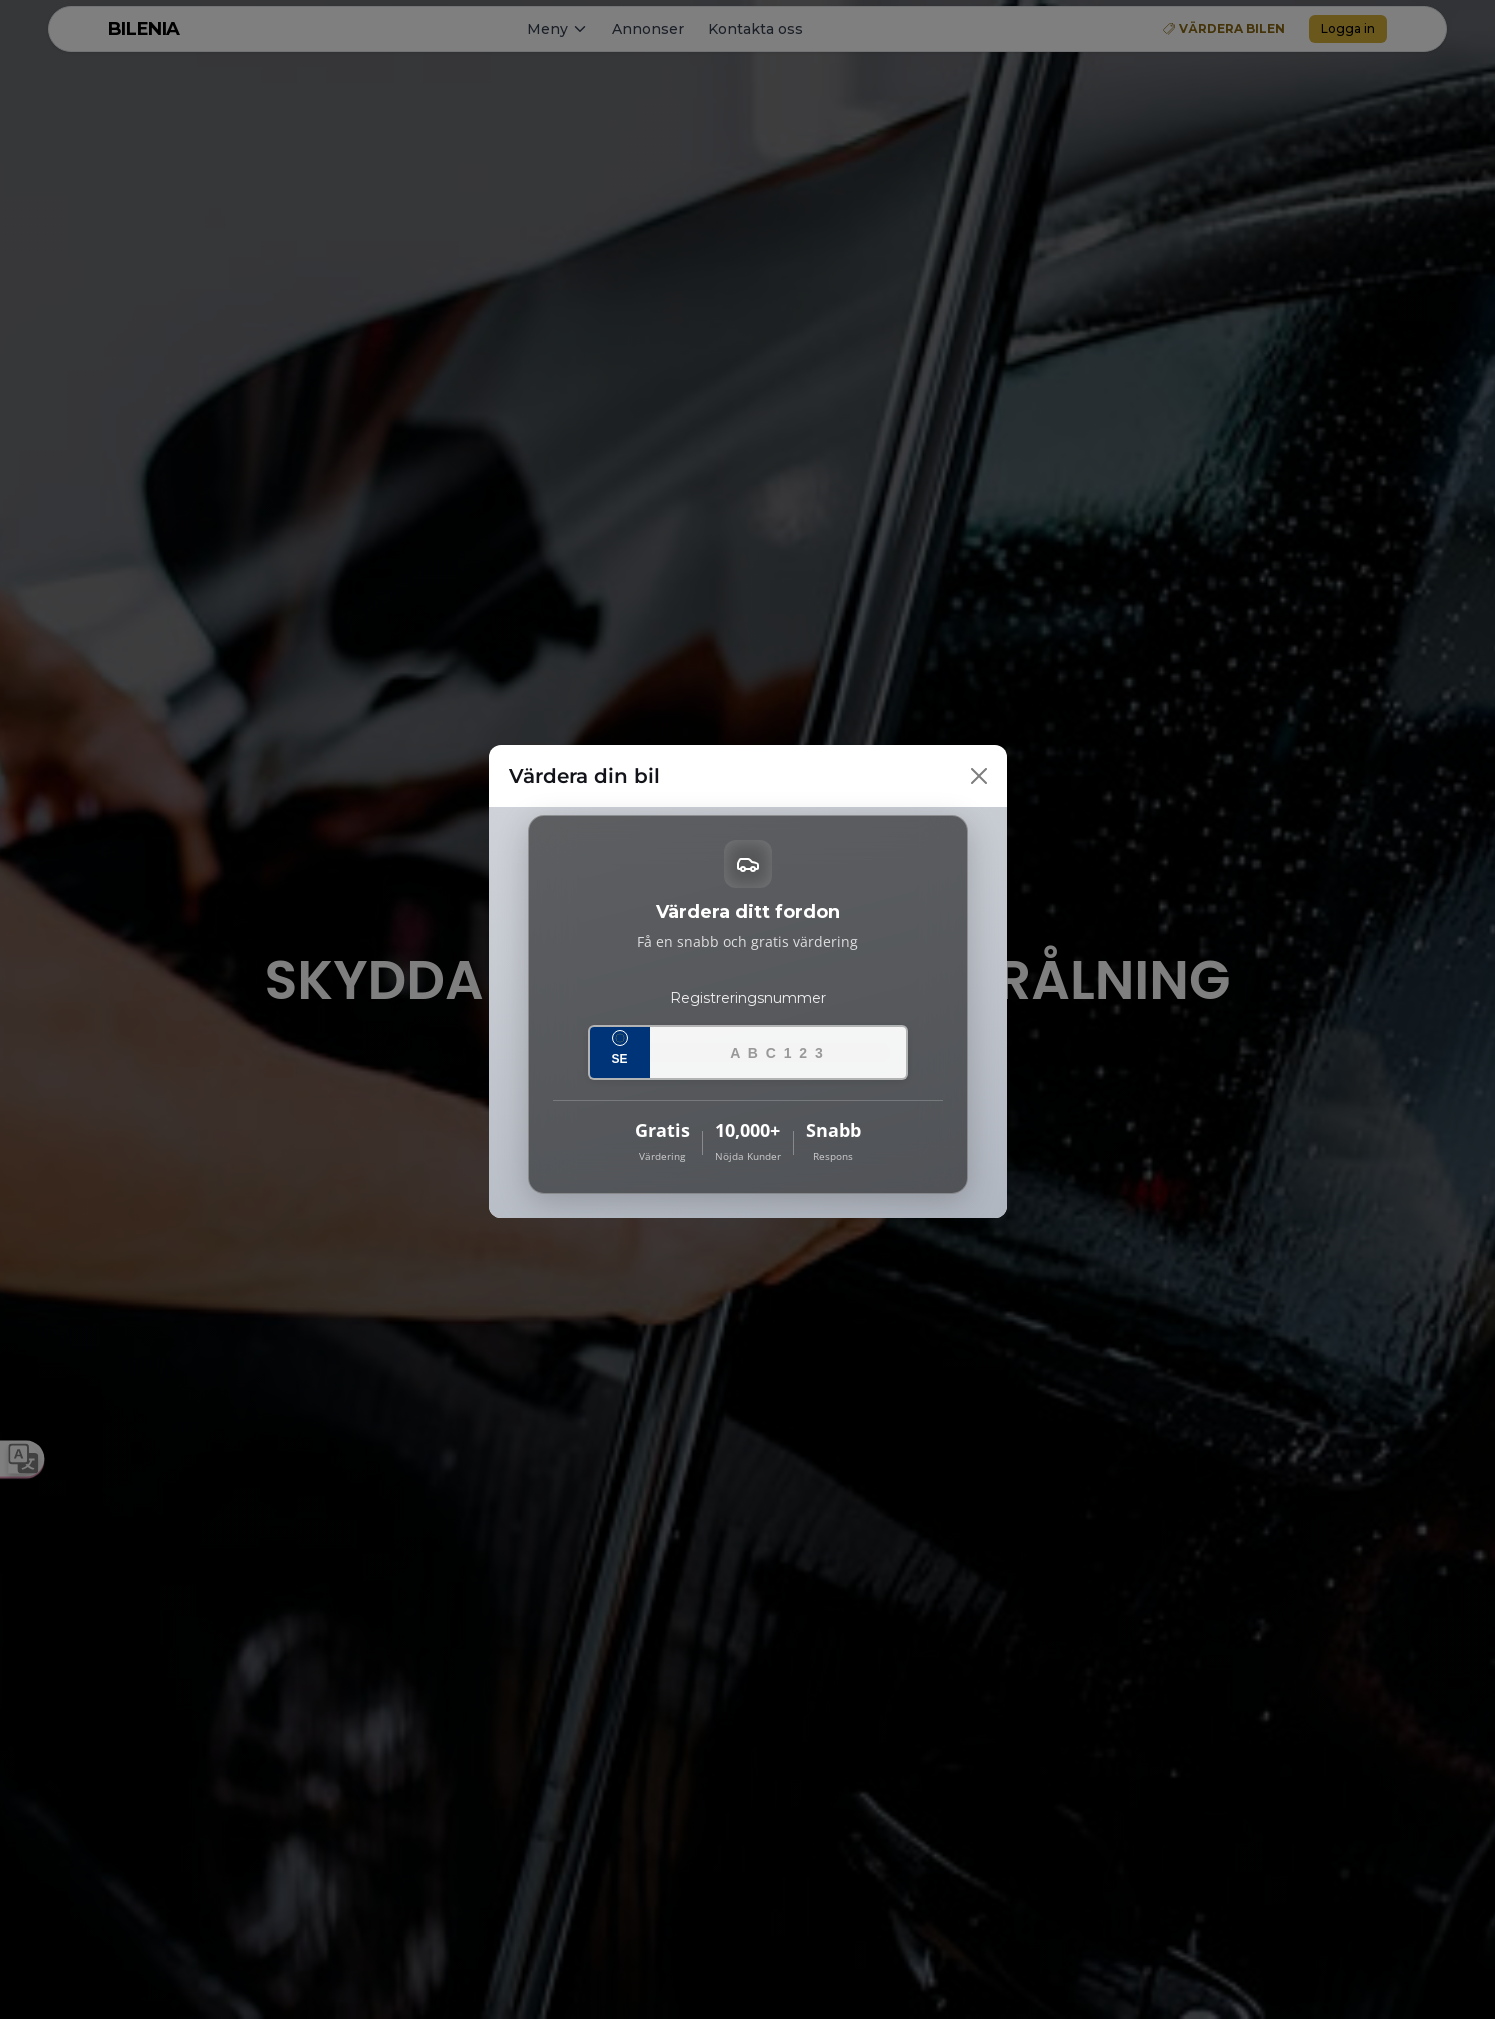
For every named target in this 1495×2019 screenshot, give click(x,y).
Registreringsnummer (748, 998)
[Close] (979, 776)
